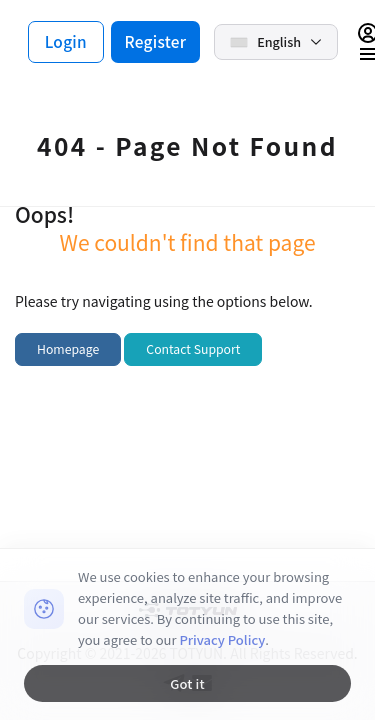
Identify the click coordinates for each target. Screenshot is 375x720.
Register (156, 41)
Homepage (68, 349)
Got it (187, 683)
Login (66, 41)
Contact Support (193, 349)
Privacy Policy (222, 639)
